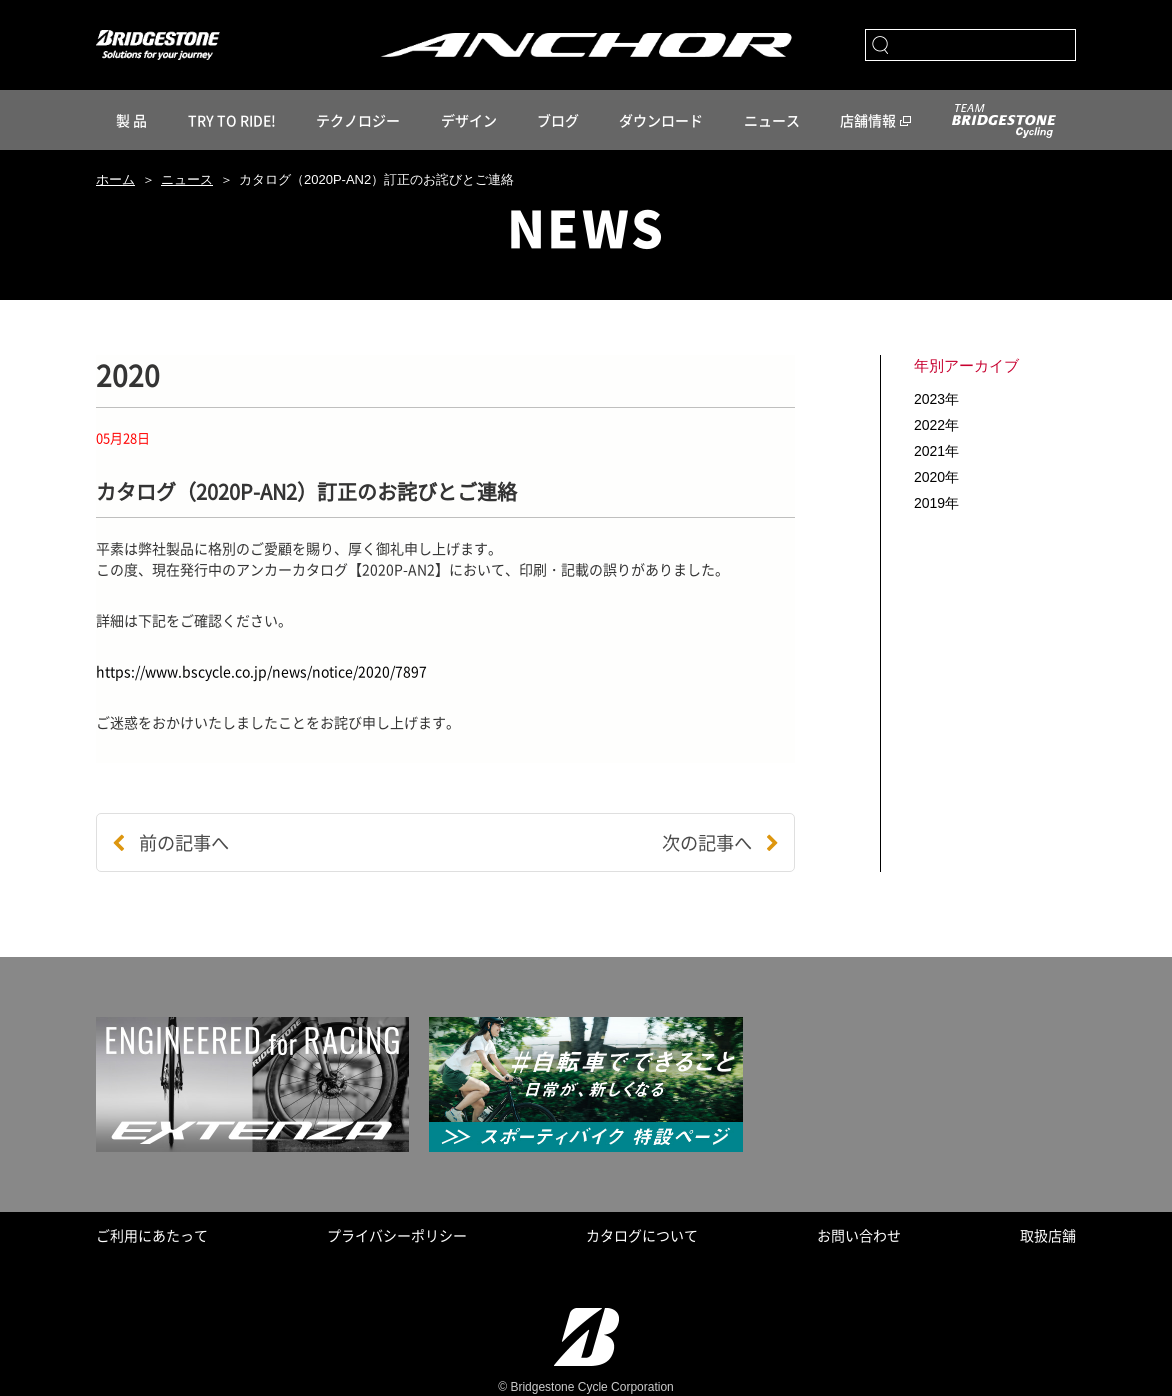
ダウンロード (661, 120)
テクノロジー (358, 120)
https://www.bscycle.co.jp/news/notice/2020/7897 (261, 671)
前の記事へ (170, 842)
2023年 (936, 399)
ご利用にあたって (152, 1235)
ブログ (558, 120)
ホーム (115, 179)
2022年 (936, 425)
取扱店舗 (1048, 1235)
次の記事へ (720, 842)
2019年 (936, 503)
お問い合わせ (859, 1235)
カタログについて (642, 1235)
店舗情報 (868, 120)
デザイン (469, 120)
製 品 (131, 120)
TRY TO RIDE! (232, 120)
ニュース (772, 120)
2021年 (936, 451)
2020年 (936, 477)
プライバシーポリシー (397, 1235)
